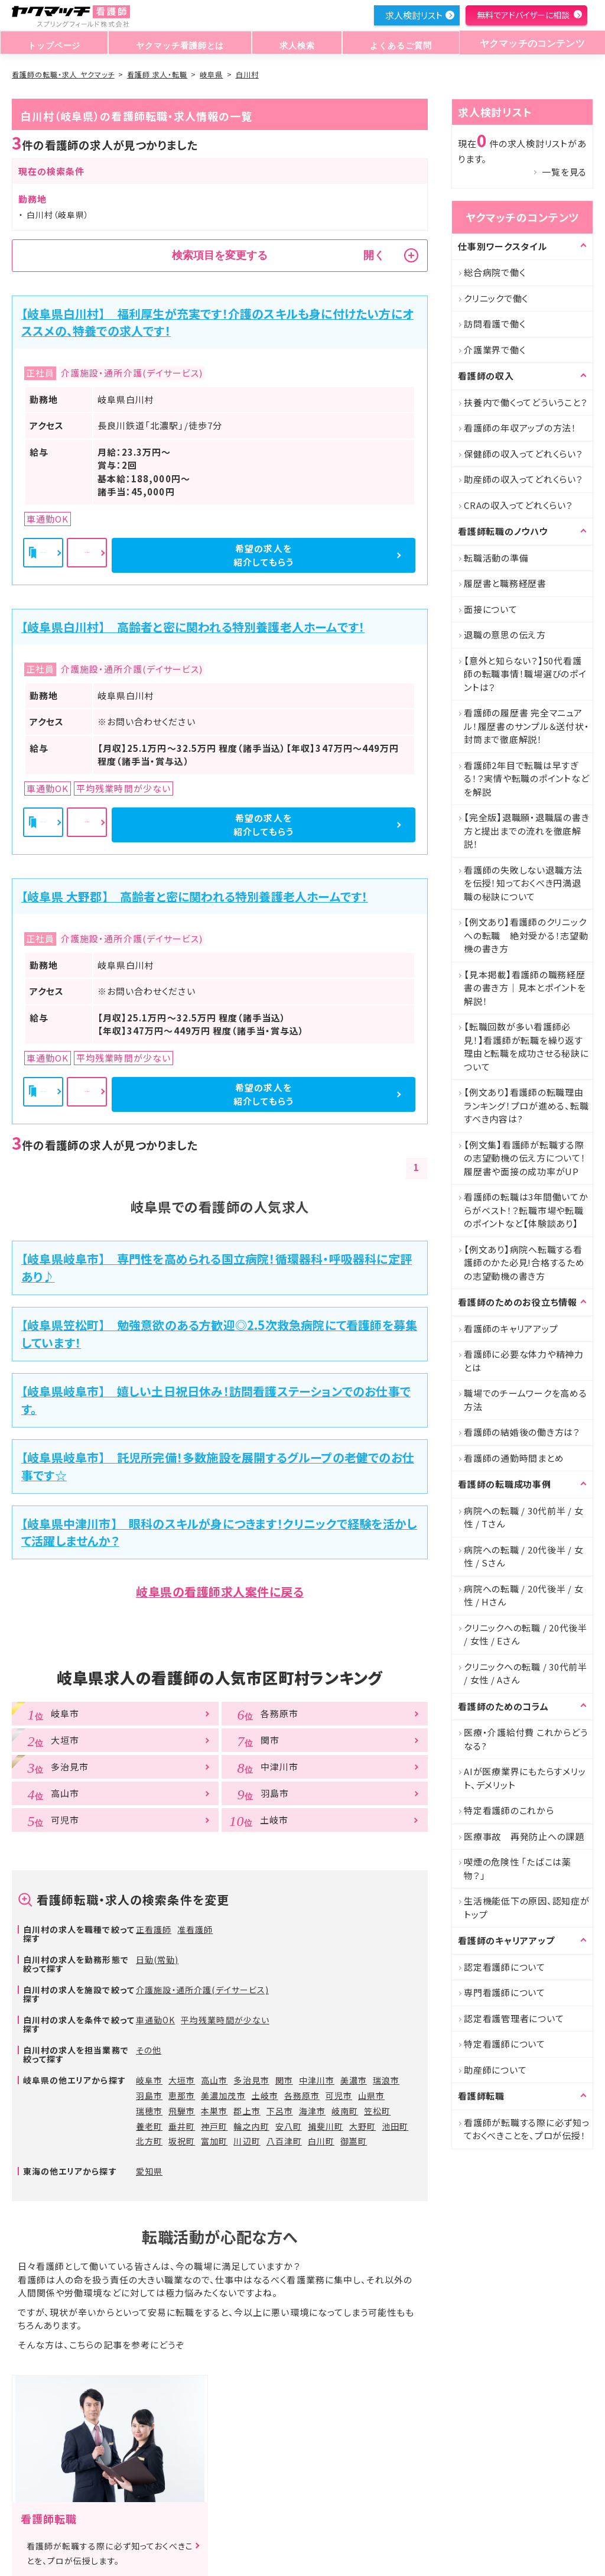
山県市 (371, 2095)
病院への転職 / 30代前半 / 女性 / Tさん (524, 1517)
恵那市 (181, 2095)
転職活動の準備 (496, 557)
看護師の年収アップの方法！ (520, 427)
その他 (148, 2050)
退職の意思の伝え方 (505, 634)
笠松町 (377, 2111)
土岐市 (265, 2095)
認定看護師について (504, 1967)
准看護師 (195, 1929)
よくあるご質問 (393, 43)
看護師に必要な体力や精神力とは (524, 1361)
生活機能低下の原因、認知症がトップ (527, 1907)
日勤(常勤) (157, 1959)
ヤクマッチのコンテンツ (528, 43)
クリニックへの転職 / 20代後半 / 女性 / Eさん (525, 1634)
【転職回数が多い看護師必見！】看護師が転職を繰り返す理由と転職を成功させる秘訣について (526, 1046)
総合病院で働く (494, 272)
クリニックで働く (496, 298)
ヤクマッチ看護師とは (178, 43)
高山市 (214, 2080)
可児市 (339, 2095)
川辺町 (246, 2141)
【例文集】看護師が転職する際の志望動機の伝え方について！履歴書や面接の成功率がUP (525, 1157)
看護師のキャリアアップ (511, 1328)
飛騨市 (181, 2111)
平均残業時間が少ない (225, 2020)
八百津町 (284, 2141)
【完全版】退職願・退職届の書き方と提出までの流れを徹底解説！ (526, 830)
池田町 (395, 2126)
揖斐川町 (325, 2126)
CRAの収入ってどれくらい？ (518, 505)
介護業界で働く (494, 349)
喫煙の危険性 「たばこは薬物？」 (517, 1868)
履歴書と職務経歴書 (505, 583)
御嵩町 (353, 2141)
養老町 (149, 2126)
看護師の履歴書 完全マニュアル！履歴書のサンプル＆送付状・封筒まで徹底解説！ (526, 725)
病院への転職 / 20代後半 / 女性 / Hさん (524, 1595)
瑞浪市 (386, 2080)
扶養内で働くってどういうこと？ (525, 402)
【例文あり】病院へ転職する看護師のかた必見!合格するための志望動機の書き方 (524, 1262)
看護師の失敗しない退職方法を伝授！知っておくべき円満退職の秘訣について (523, 883)
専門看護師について (504, 1992)
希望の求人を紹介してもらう (353, 555)
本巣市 (214, 2111)
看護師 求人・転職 (157, 74)
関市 (284, 2080)
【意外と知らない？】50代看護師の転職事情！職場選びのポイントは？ (525, 673)
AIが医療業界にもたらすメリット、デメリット (525, 1778)
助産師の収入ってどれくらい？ (523, 479)
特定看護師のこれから (509, 1810)
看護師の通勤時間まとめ (514, 1458)
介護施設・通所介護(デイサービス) (202, 1990)
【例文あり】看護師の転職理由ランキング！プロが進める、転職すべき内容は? (526, 1105)
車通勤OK (155, 2020)
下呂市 (279, 2111)
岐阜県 (211, 74)
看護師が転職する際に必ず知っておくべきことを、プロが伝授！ (527, 2129)
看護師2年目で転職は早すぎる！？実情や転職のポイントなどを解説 (526, 778)
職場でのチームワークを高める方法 (525, 1400)
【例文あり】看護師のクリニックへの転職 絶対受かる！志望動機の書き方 (526, 935)
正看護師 (153, 1929)
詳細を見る (221, 555)
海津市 (312, 2111)
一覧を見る (564, 172)
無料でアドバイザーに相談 (523, 15)
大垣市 (181, 2080)
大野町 (362, 2126)
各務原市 (302, 2095)
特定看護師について (504, 2044)
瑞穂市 (149, 2111)
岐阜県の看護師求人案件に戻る (220, 1591)
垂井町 (181, 2126)
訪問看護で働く (494, 323)
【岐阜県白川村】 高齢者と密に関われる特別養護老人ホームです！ (193, 626)
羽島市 (149, 2095)
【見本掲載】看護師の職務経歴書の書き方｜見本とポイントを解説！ (525, 987)
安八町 (288, 2126)
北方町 (149, 2141)
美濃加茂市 (223, 2095)
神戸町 (214, 2126)
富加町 (214, 2141)
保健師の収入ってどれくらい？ (523, 453)
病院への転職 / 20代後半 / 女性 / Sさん (524, 1556)
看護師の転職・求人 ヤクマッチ (63, 74)
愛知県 (149, 2171)
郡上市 (246, 2111)
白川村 (247, 74)
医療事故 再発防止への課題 (524, 1836)
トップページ (53, 43)
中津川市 (316, 2080)
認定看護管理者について (514, 2018)
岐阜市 (149, 2080)
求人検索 (293, 43)
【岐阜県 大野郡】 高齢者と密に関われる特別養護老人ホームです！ (194, 896)
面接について (491, 609)
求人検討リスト (413, 15)
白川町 (321, 2141)
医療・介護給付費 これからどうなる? (525, 1739)
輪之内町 (251, 2126)
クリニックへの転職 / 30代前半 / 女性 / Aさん (525, 1673)
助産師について (495, 2070)
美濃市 (353, 2080)
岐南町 (344, 2111)
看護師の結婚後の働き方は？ (522, 1432)
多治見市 (251, 2080)
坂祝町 (181, 2141)
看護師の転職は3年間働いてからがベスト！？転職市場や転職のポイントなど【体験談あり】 (526, 1209)
